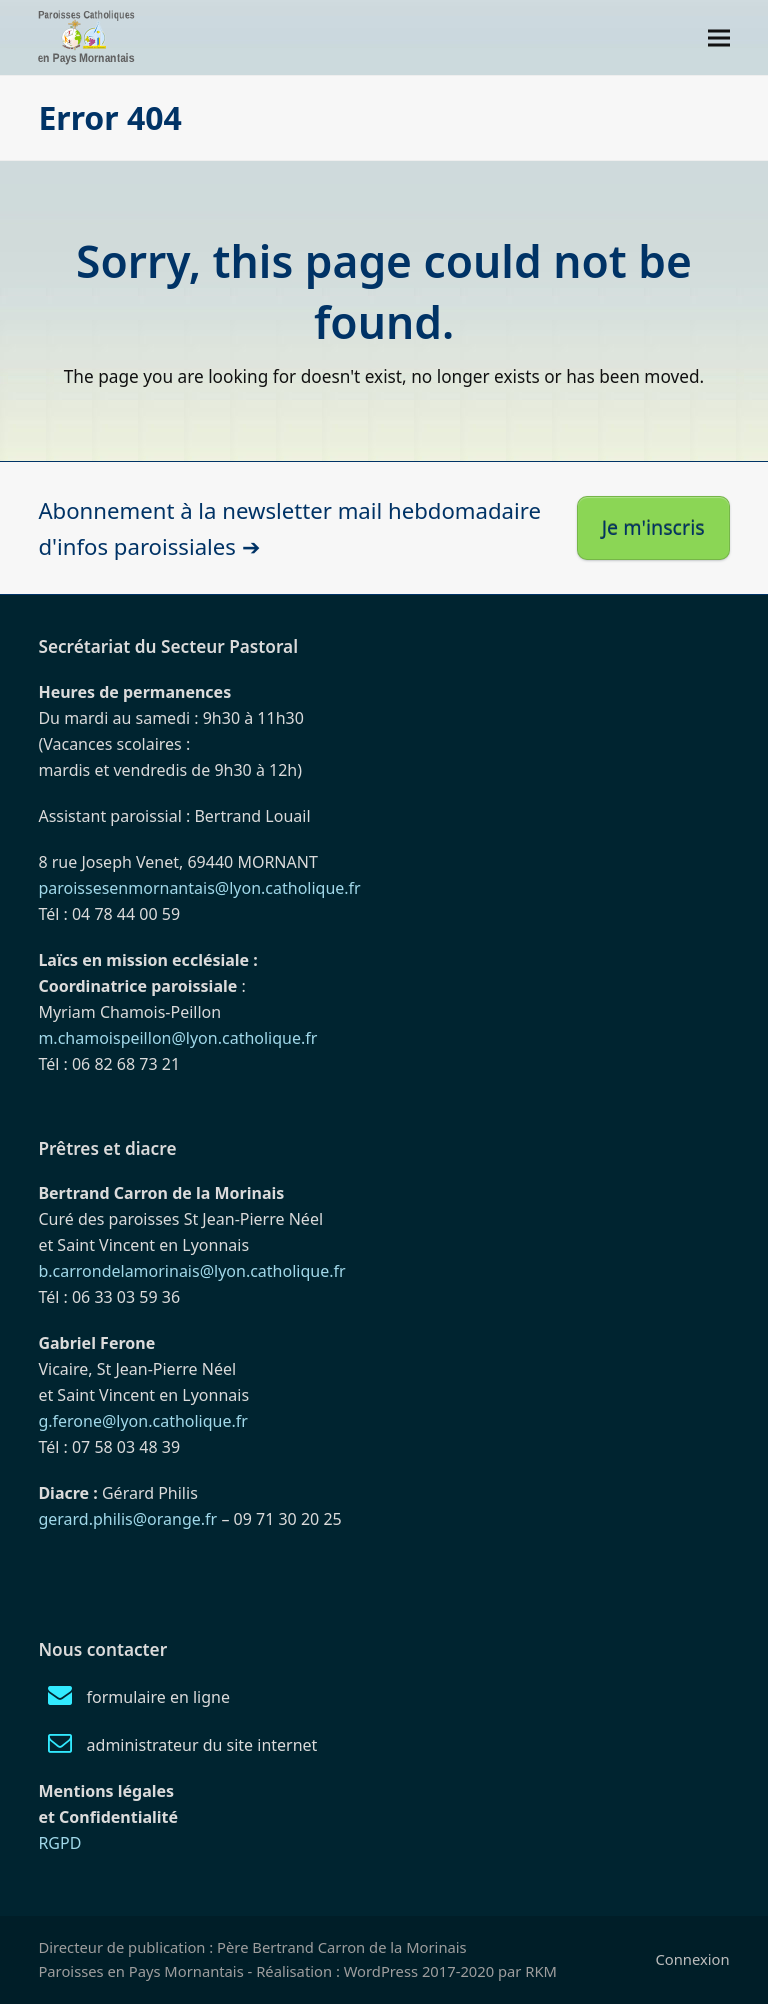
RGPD (59, 1843)
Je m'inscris (653, 527)
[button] (719, 37)
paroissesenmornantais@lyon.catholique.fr (199, 888)
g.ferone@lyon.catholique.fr (142, 1421)
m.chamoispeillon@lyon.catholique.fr (177, 1038)
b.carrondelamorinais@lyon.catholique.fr (191, 1271)
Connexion (692, 1959)
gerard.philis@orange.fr (127, 1519)
